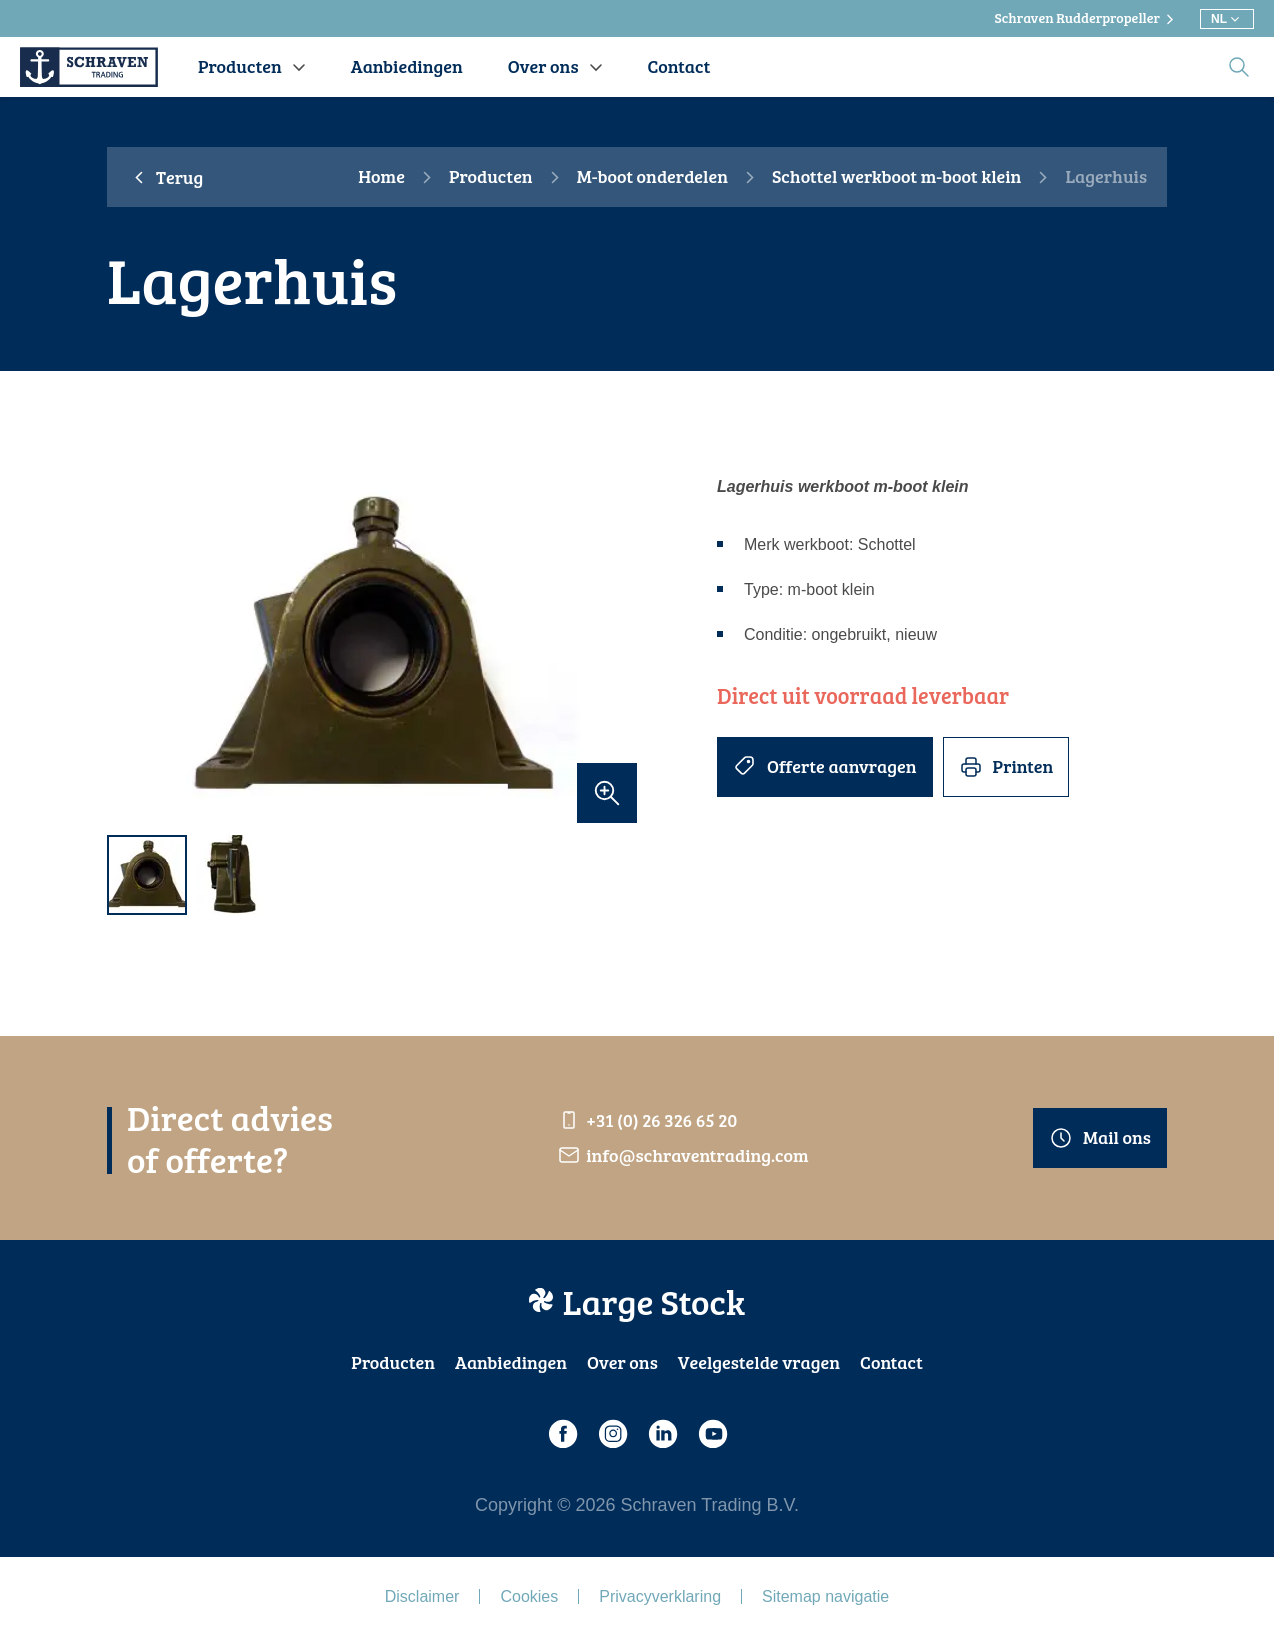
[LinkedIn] (662, 1434)
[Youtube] (712, 1434)
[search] (1239, 67)
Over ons (622, 1362)
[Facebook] (562, 1434)
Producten (491, 177)
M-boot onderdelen (652, 177)
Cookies (529, 1596)
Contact (891, 1362)
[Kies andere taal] (1227, 19)
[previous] (132, 648)
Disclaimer (422, 1596)
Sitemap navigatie (825, 1596)
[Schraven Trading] (89, 67)
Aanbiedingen (511, 1362)
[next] (612, 648)
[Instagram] (612, 1434)
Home (381, 177)
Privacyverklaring (660, 1596)
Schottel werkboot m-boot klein (896, 177)
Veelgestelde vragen (759, 1362)
